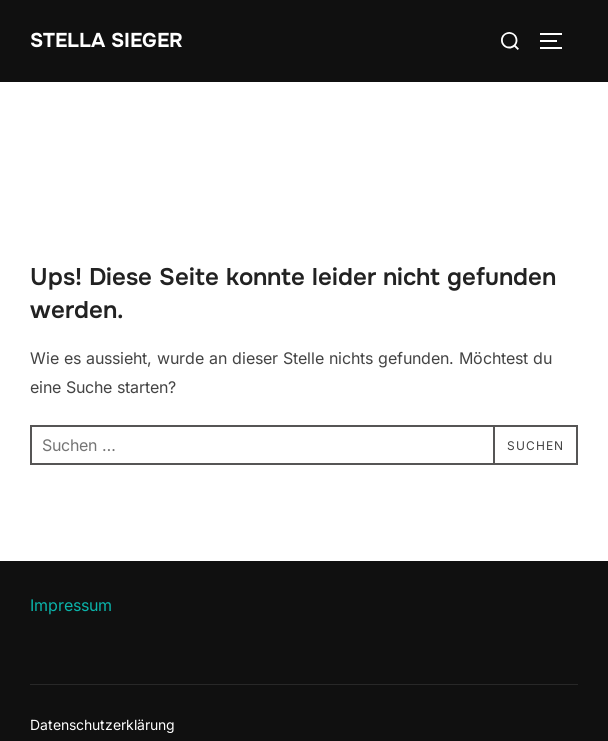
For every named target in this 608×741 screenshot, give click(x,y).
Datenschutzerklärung (102, 724)
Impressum (71, 605)
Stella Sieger (106, 40)
